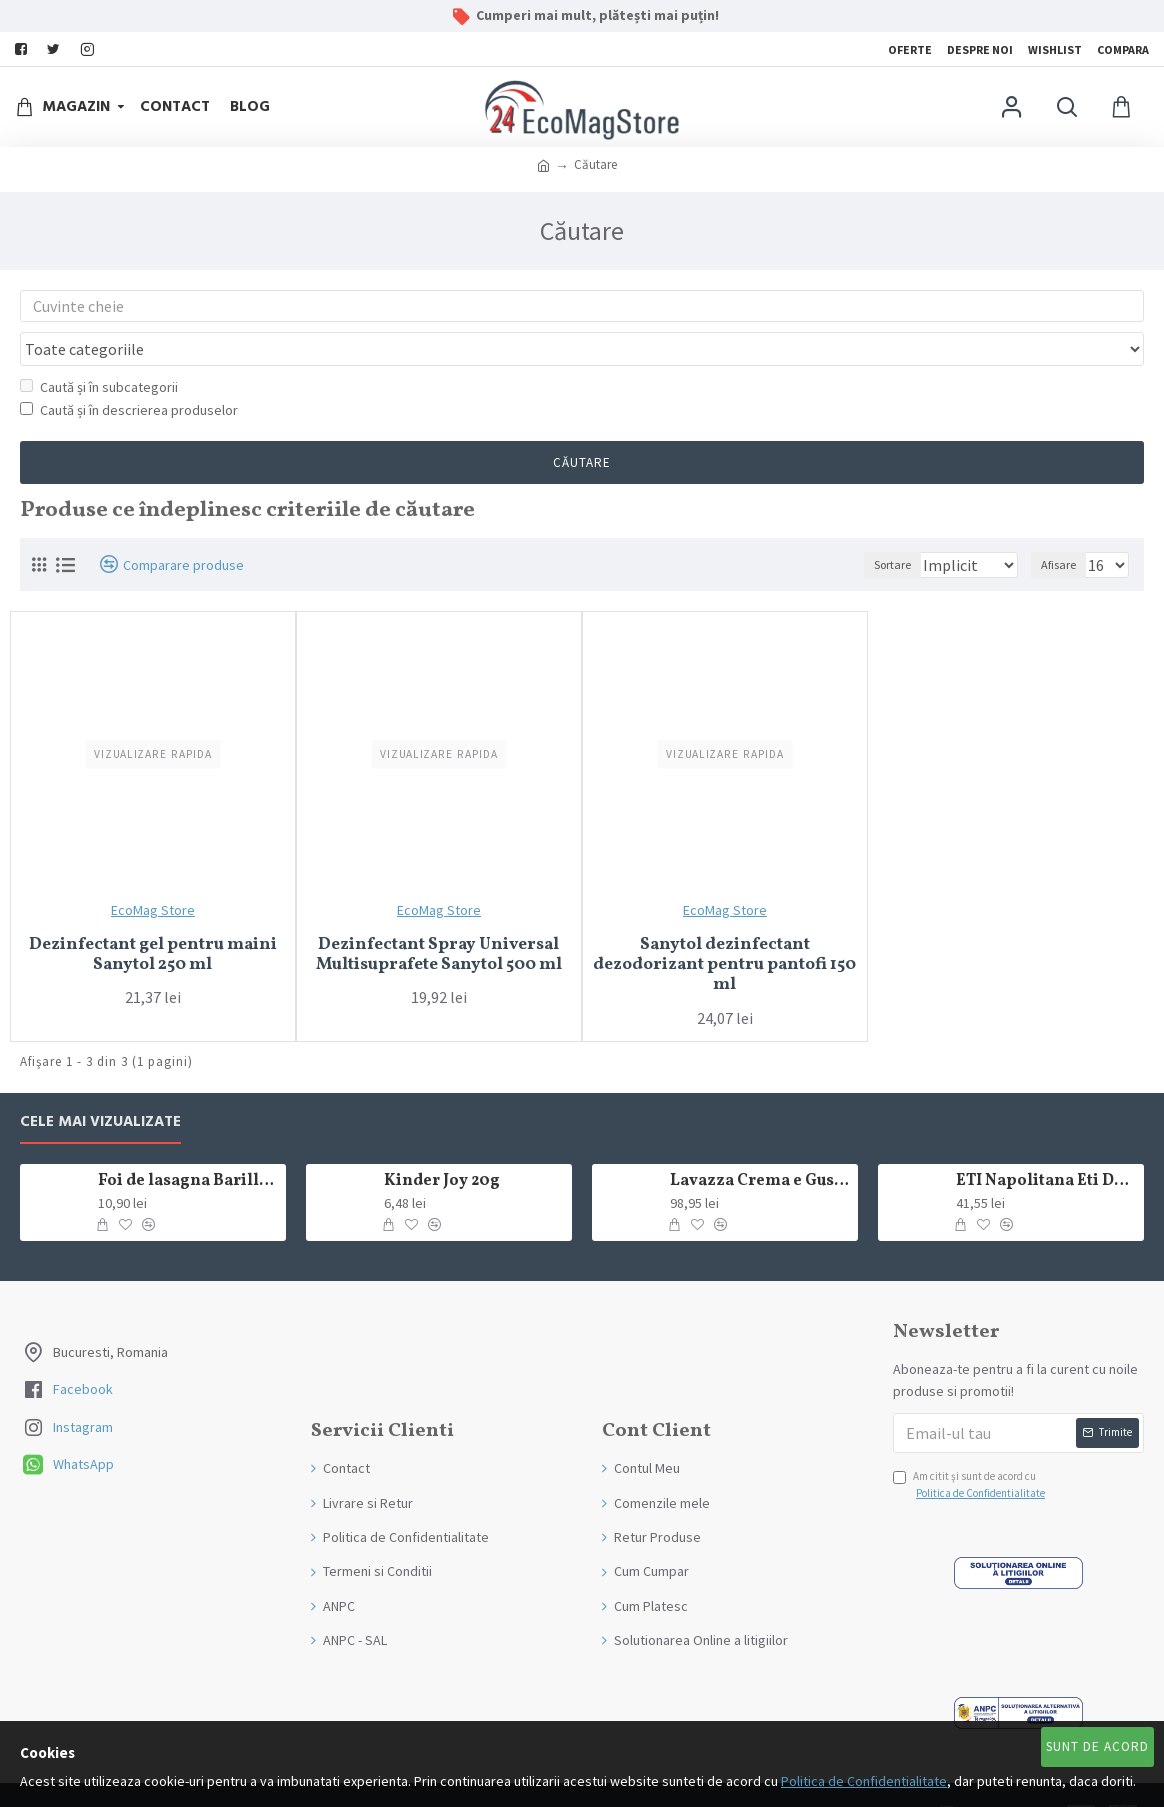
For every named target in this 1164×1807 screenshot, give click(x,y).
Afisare (1064, 526)
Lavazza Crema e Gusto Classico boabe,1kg (760, 1143)
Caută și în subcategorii (99, 349)
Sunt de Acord (1097, 1746)
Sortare (869, 526)
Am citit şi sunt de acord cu (970, 1448)
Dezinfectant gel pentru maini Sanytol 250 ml (153, 917)
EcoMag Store (153, 872)
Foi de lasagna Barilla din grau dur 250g (188, 1143)
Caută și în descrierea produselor (129, 372)
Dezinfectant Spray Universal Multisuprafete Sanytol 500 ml (439, 917)
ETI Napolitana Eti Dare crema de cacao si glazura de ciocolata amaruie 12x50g (1046, 1143)
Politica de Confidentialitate (864, 1781)
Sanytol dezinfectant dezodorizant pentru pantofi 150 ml (724, 927)
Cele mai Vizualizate (100, 1084)
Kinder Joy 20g (442, 1143)
